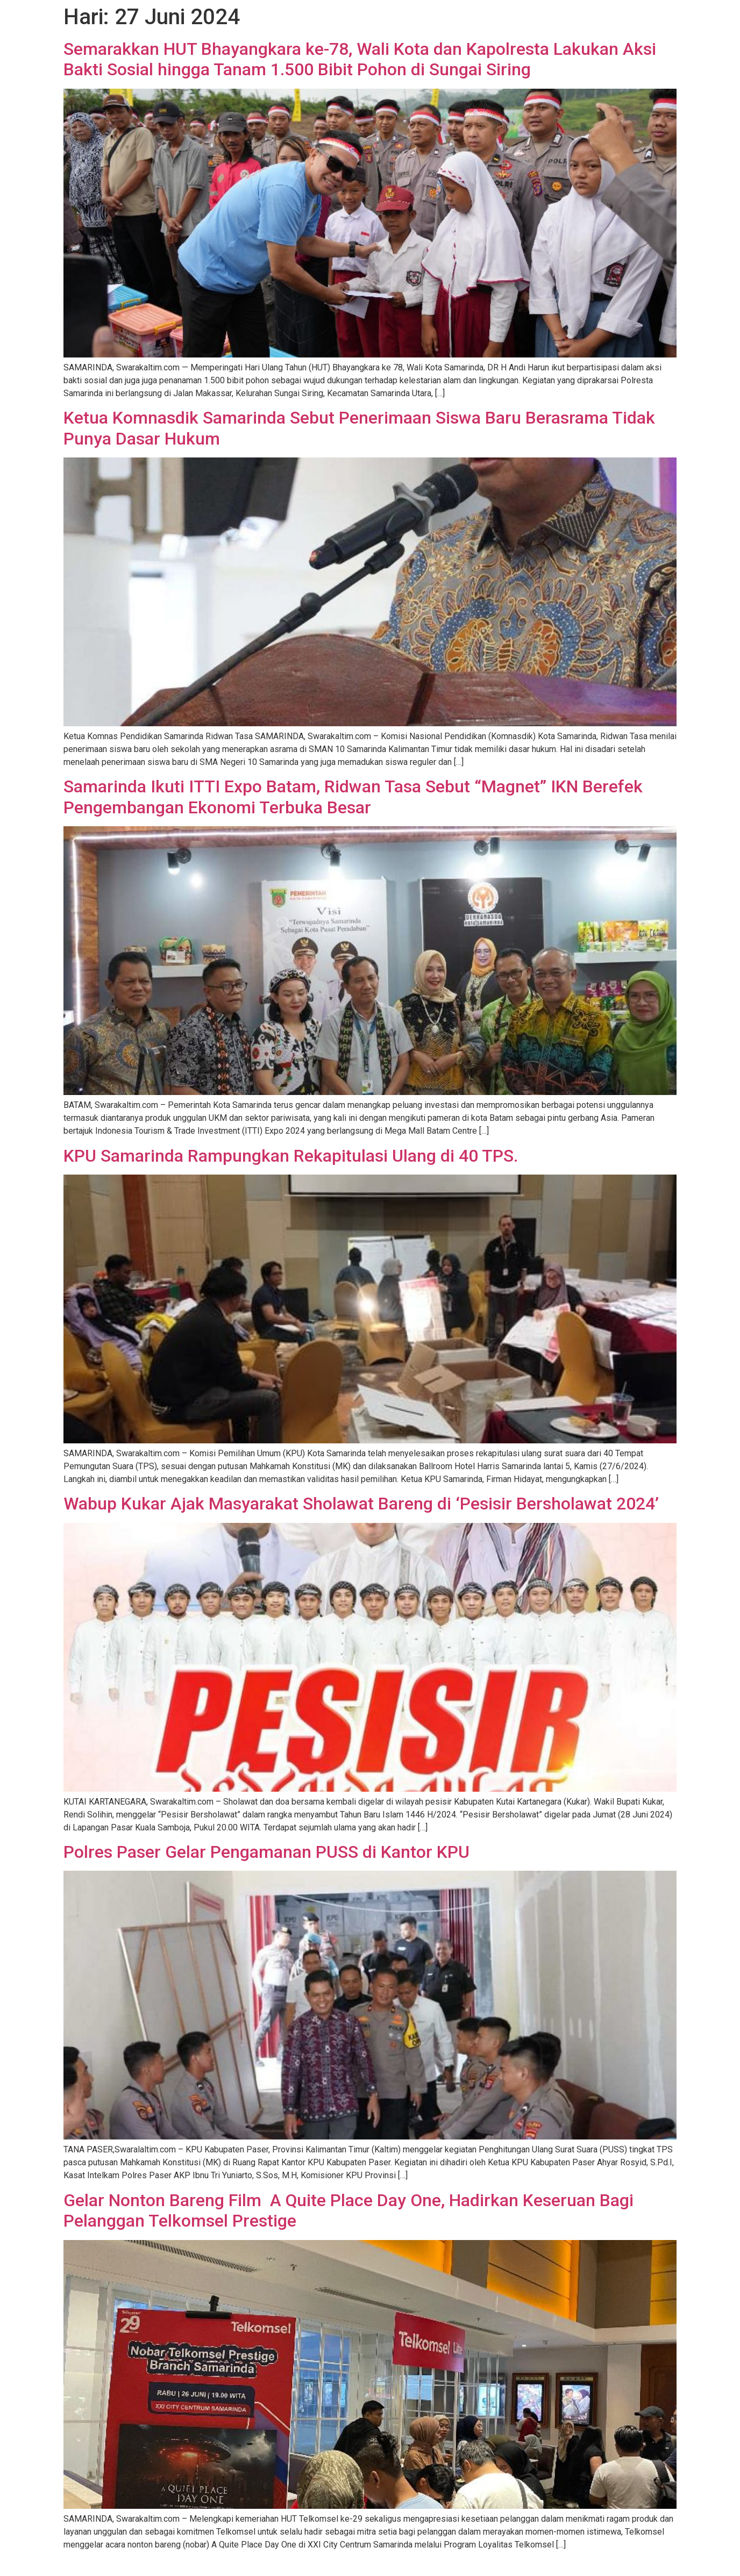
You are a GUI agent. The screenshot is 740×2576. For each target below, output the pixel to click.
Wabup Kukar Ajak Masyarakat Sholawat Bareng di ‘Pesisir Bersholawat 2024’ (361, 1503)
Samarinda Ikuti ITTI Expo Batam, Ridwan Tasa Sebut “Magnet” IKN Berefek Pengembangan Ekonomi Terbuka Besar (353, 796)
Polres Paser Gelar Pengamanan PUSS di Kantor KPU (266, 1852)
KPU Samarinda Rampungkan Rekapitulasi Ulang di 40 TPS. (290, 1156)
